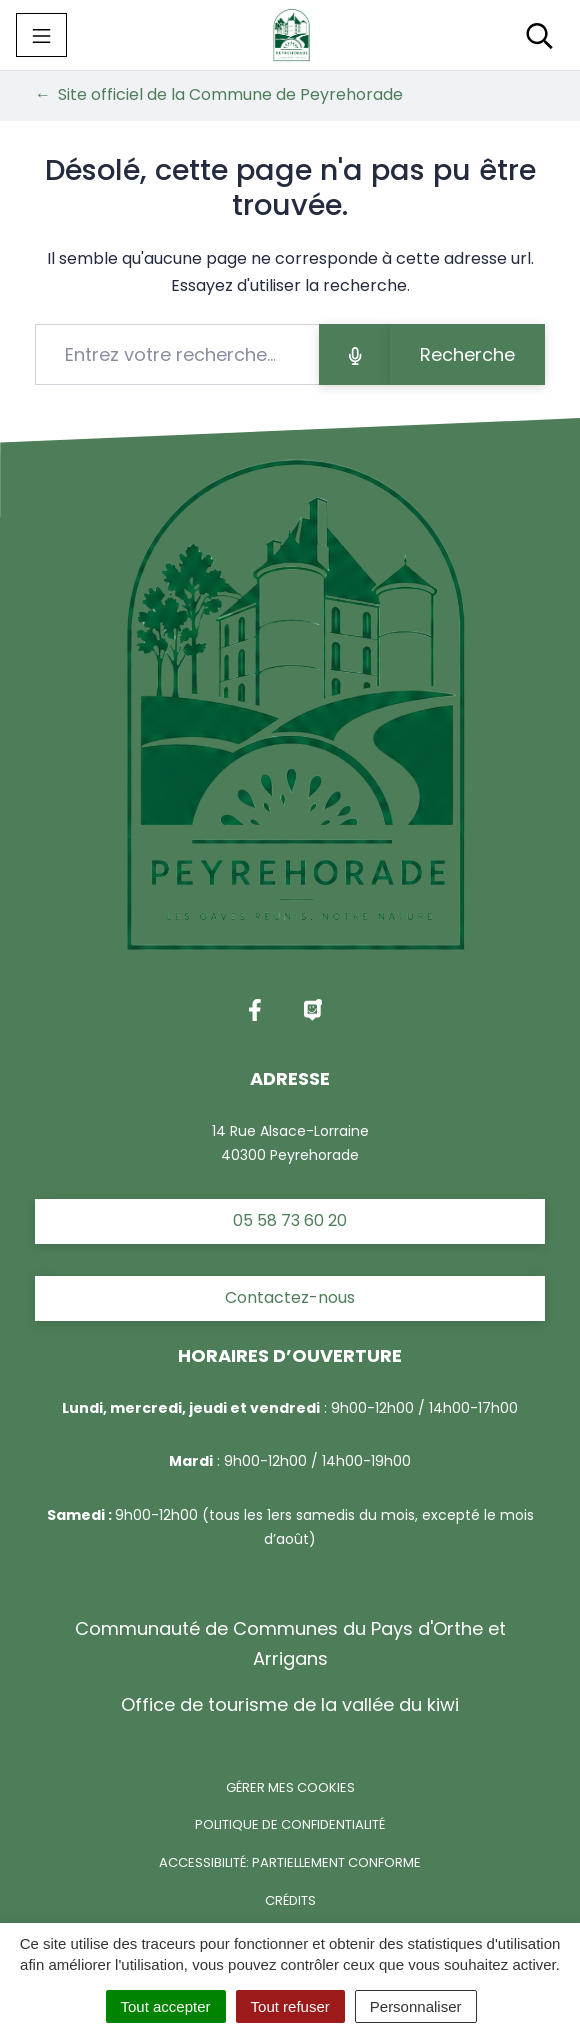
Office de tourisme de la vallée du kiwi (290, 1704)
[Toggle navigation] (41, 35)
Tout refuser (290, 2006)
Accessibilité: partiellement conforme (290, 1862)
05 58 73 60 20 (290, 1220)
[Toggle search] (539, 35)
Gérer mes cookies (290, 1787)
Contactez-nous (290, 1297)
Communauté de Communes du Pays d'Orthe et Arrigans (290, 1643)
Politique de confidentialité (290, 1824)
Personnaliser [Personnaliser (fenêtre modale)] (416, 2006)
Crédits (290, 1900)
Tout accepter (166, 2006)
